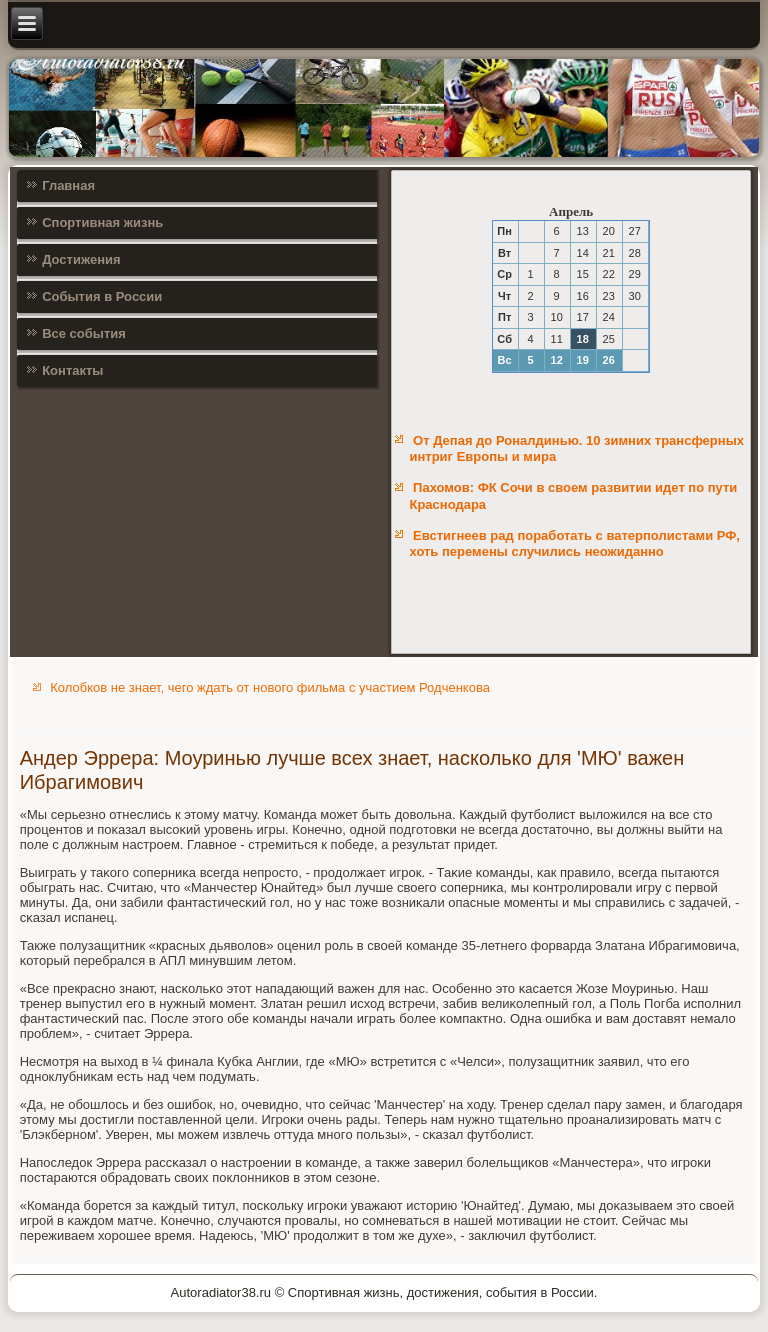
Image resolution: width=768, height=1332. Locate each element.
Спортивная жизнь (102, 222)
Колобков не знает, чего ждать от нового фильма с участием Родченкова (270, 687)
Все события (84, 333)
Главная (68, 185)
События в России (102, 296)
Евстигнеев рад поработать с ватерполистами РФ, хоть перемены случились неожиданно (574, 543)
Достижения (81, 259)
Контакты (72, 370)
